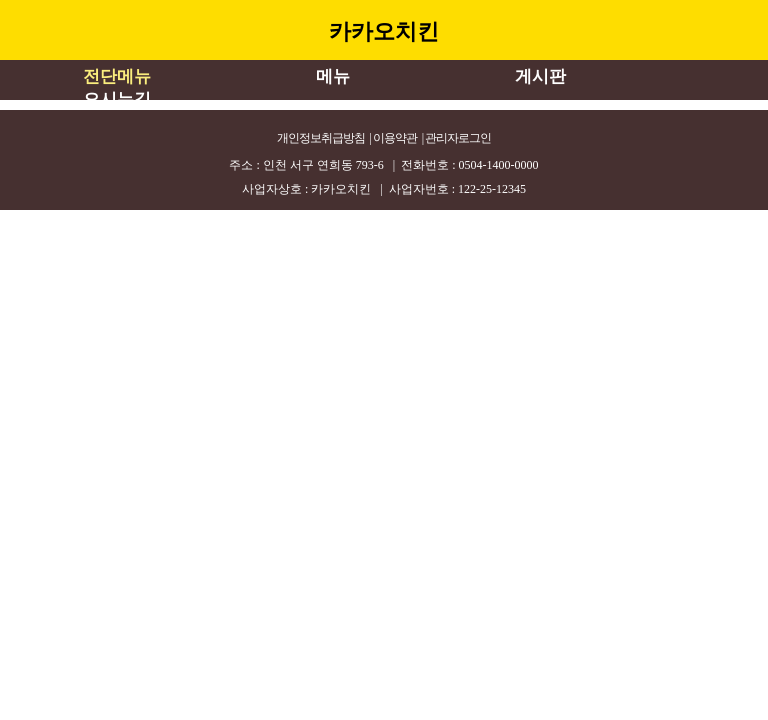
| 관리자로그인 (456, 138)
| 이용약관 (393, 138)
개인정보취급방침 (321, 138)
